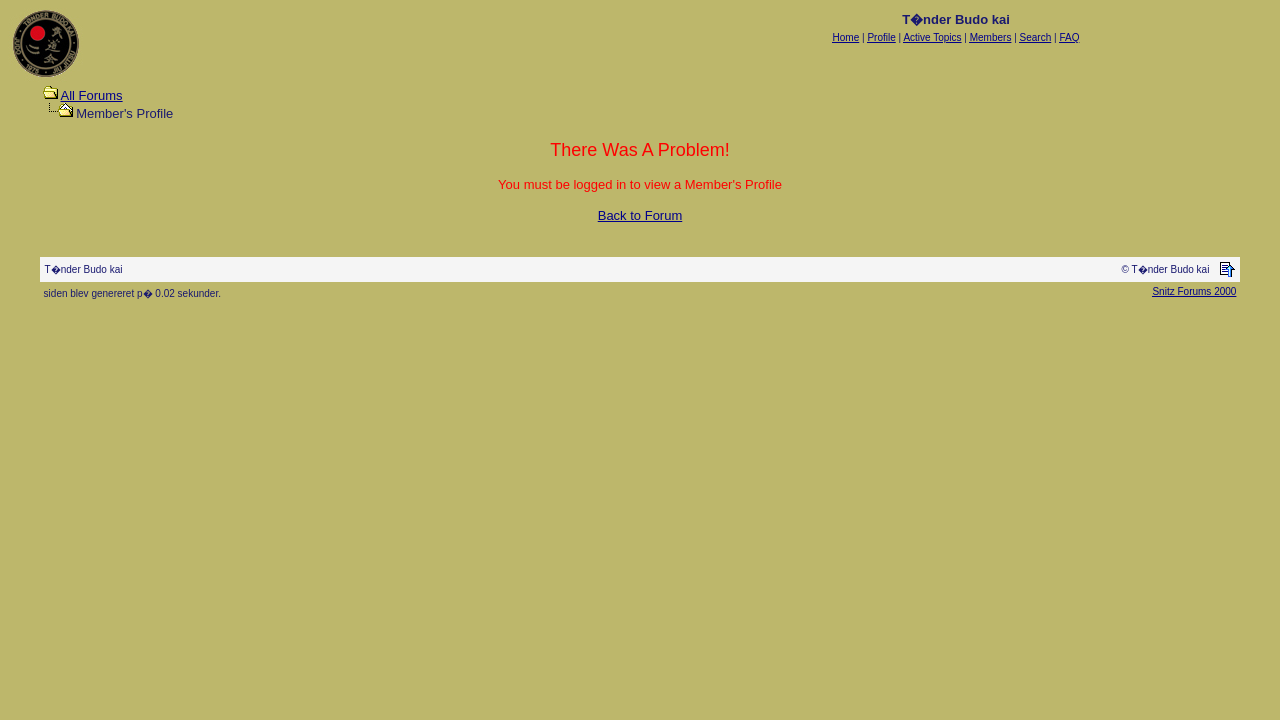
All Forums (92, 95)
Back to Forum (640, 215)
